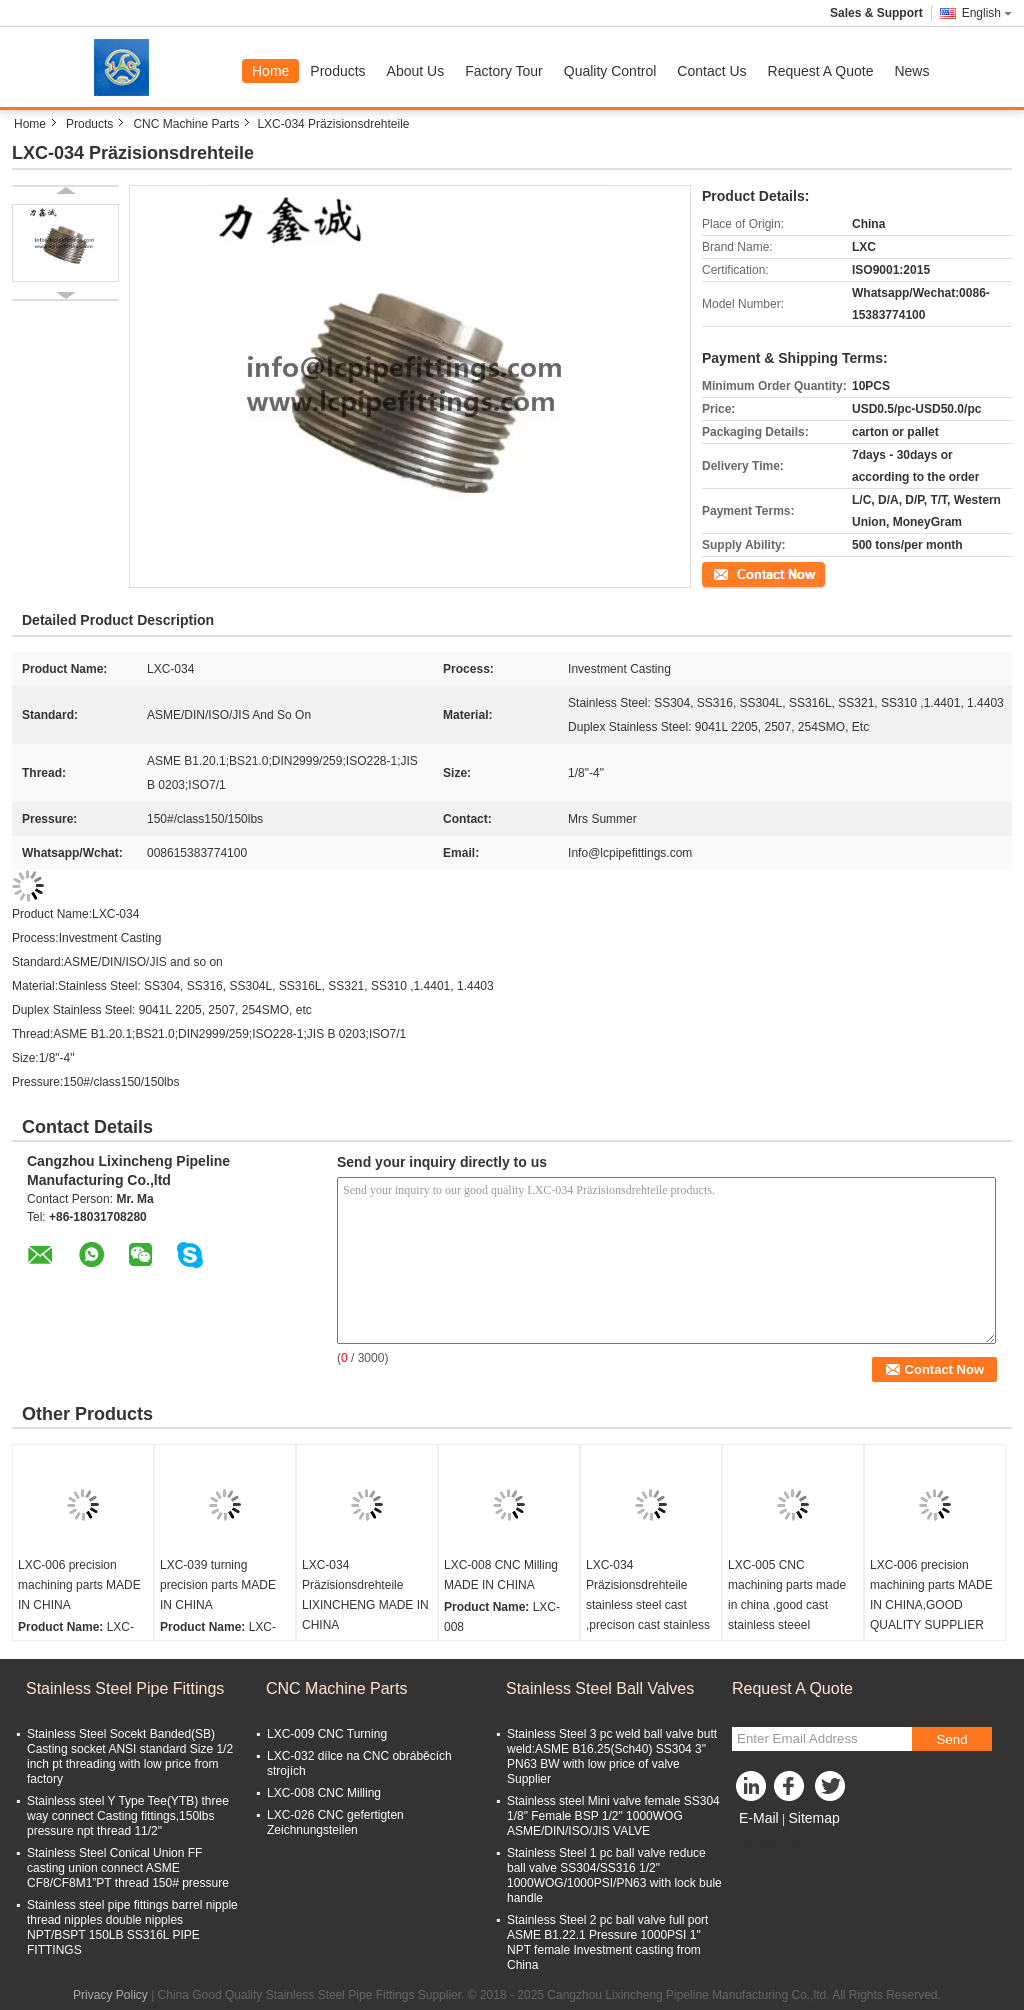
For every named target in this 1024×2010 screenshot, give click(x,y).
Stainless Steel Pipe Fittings (125, 1688)
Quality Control (610, 71)
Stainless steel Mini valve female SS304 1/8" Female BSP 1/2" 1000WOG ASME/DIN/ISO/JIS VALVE (613, 1816)
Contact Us (711, 71)
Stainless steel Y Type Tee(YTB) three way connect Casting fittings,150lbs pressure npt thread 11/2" (128, 1816)
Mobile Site (767, 1843)
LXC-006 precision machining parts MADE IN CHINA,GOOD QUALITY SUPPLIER (931, 1595)
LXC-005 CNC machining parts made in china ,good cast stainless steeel (787, 1595)
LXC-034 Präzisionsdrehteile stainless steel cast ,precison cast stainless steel (648, 1605)
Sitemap (813, 1818)
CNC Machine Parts (186, 124)
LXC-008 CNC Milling (324, 1793)
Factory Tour (504, 71)
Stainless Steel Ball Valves (600, 1688)
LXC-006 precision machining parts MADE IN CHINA (79, 1585)
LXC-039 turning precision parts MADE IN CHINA (218, 1585)
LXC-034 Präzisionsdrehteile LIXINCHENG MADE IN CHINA (365, 1595)
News (911, 71)
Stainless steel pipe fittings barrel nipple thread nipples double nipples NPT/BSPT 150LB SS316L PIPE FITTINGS (132, 1927)
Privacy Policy (110, 1995)
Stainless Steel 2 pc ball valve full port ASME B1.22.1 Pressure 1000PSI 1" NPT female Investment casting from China (607, 1942)
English (987, 13)
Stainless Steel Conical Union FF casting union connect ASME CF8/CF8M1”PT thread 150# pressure (128, 1868)
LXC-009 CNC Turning (327, 1734)
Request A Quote (821, 71)
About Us (416, 71)
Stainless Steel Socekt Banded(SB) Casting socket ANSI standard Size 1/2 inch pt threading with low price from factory (130, 1756)
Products (337, 71)
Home (270, 71)
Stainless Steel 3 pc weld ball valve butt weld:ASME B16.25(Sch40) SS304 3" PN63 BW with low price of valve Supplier (612, 1756)
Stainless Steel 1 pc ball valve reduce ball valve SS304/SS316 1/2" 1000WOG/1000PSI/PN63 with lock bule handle (614, 1875)
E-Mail (759, 1818)
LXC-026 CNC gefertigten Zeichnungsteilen (335, 1822)
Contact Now (736, 573)
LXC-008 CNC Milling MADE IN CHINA (501, 1575)
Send (951, 1739)
